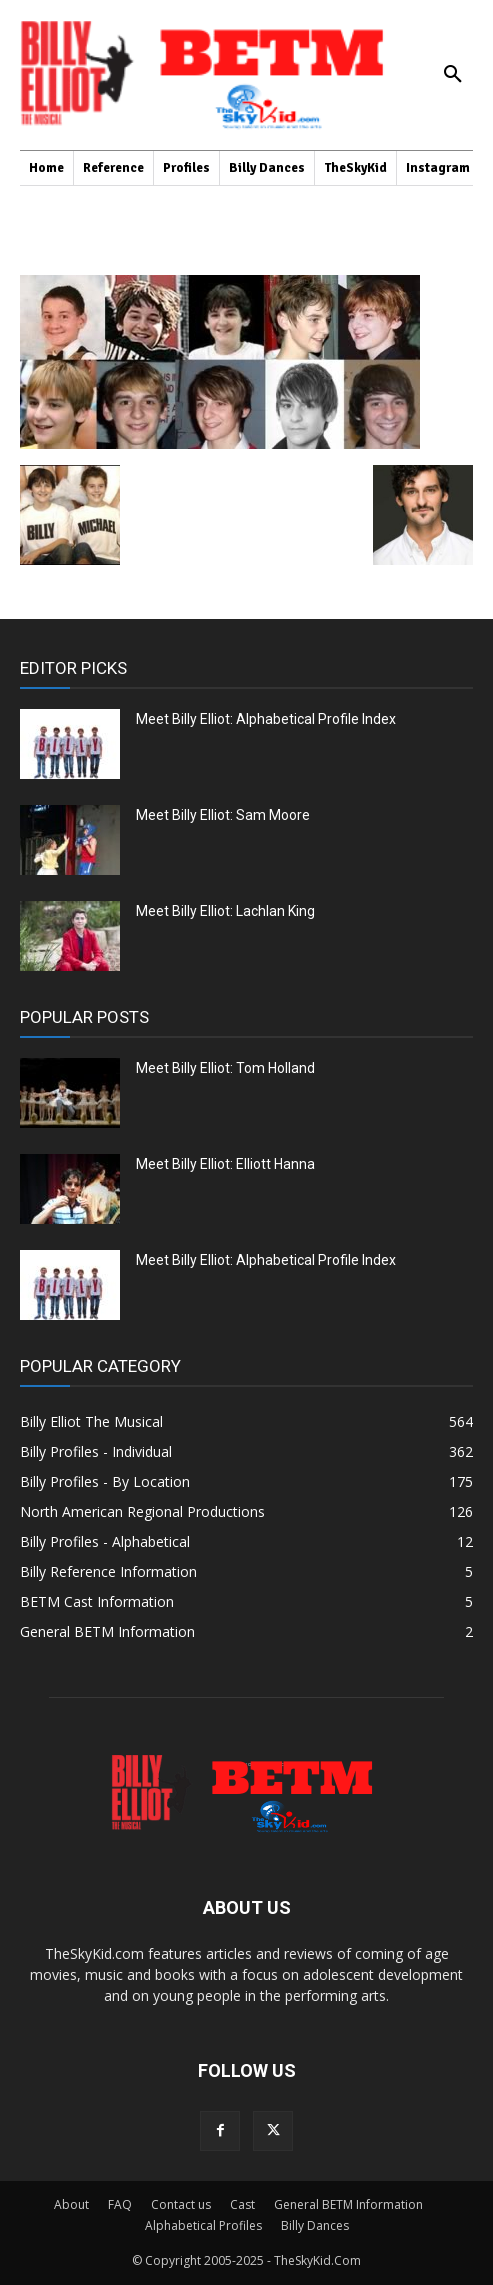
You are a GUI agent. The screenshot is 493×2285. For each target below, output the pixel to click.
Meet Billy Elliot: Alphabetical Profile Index (266, 719)
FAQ (120, 2204)
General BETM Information (348, 2204)
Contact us (181, 2204)
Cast (242, 2204)
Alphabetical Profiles (203, 2225)
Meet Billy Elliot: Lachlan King (225, 911)
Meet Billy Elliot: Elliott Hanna (225, 1164)
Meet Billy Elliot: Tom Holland (225, 1068)
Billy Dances (315, 2225)
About (71, 2204)
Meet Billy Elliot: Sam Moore (223, 815)
